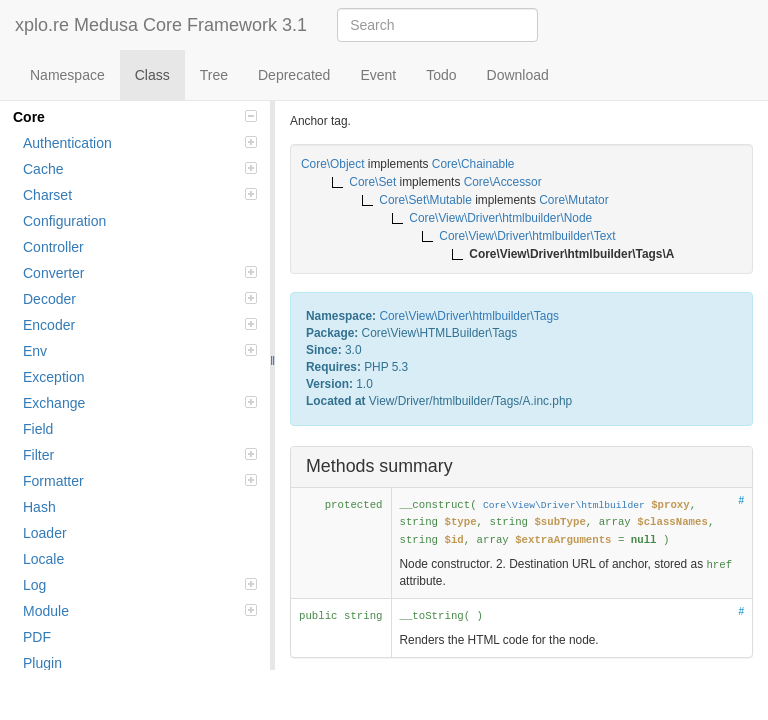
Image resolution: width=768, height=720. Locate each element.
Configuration (64, 221)
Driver (453, 316)
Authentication (140, 143)
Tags (546, 316)
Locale (43, 559)
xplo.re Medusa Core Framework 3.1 (161, 25)
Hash (39, 507)
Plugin (42, 663)
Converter (140, 273)
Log (140, 585)
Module (140, 611)
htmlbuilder (501, 316)
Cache (140, 169)
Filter (140, 455)
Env (140, 351)
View (421, 316)
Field (38, 429)
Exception (53, 377)
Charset (140, 195)
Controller (53, 247)
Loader (45, 533)
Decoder (140, 299)
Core (135, 117)
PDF (37, 637)
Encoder (140, 325)
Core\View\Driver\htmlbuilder (564, 505)
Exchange (140, 403)
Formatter (140, 481)
